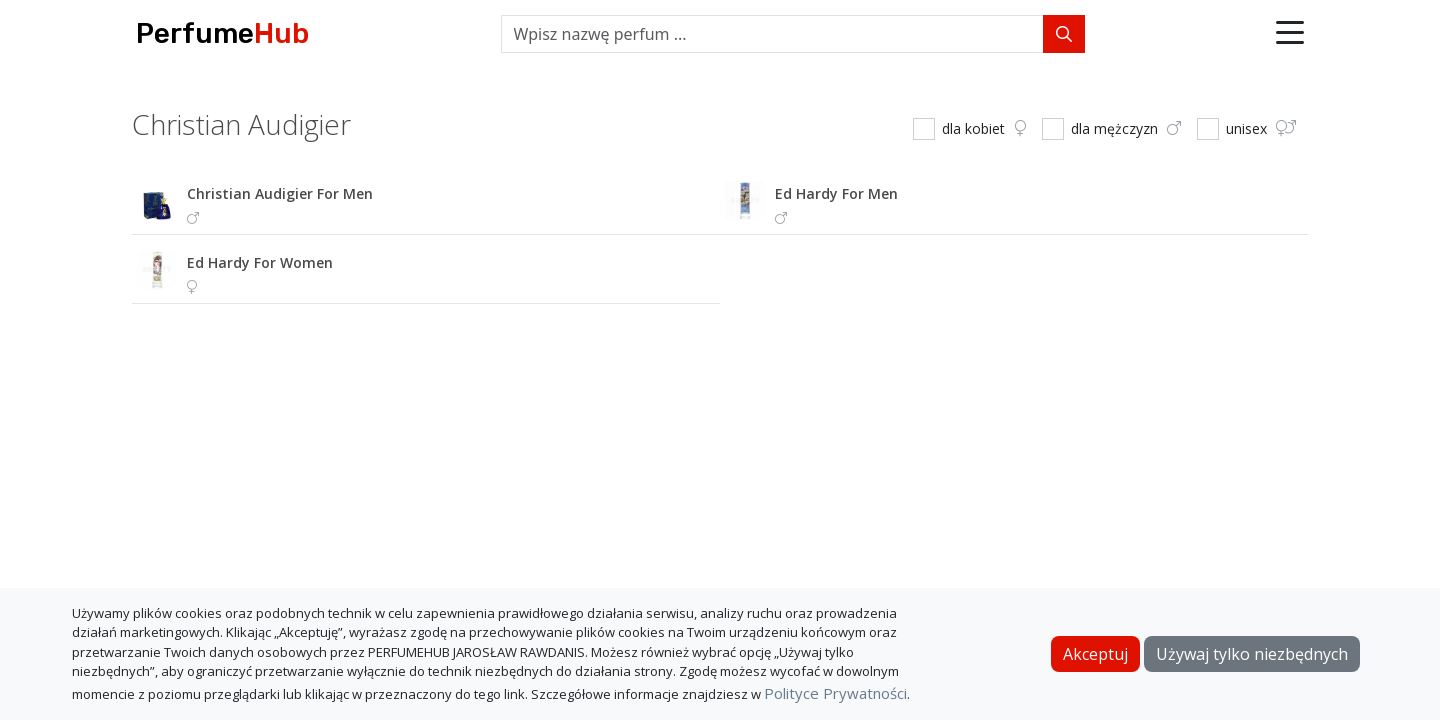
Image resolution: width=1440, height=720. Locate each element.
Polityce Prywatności (835, 693)
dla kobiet (984, 128)
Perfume (222, 33)
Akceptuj (1095, 654)
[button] (1290, 34)
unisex (1261, 128)
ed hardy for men (836, 193)
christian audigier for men (280, 193)
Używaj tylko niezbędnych (1252, 654)
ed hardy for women (260, 262)
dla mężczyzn (1126, 128)
